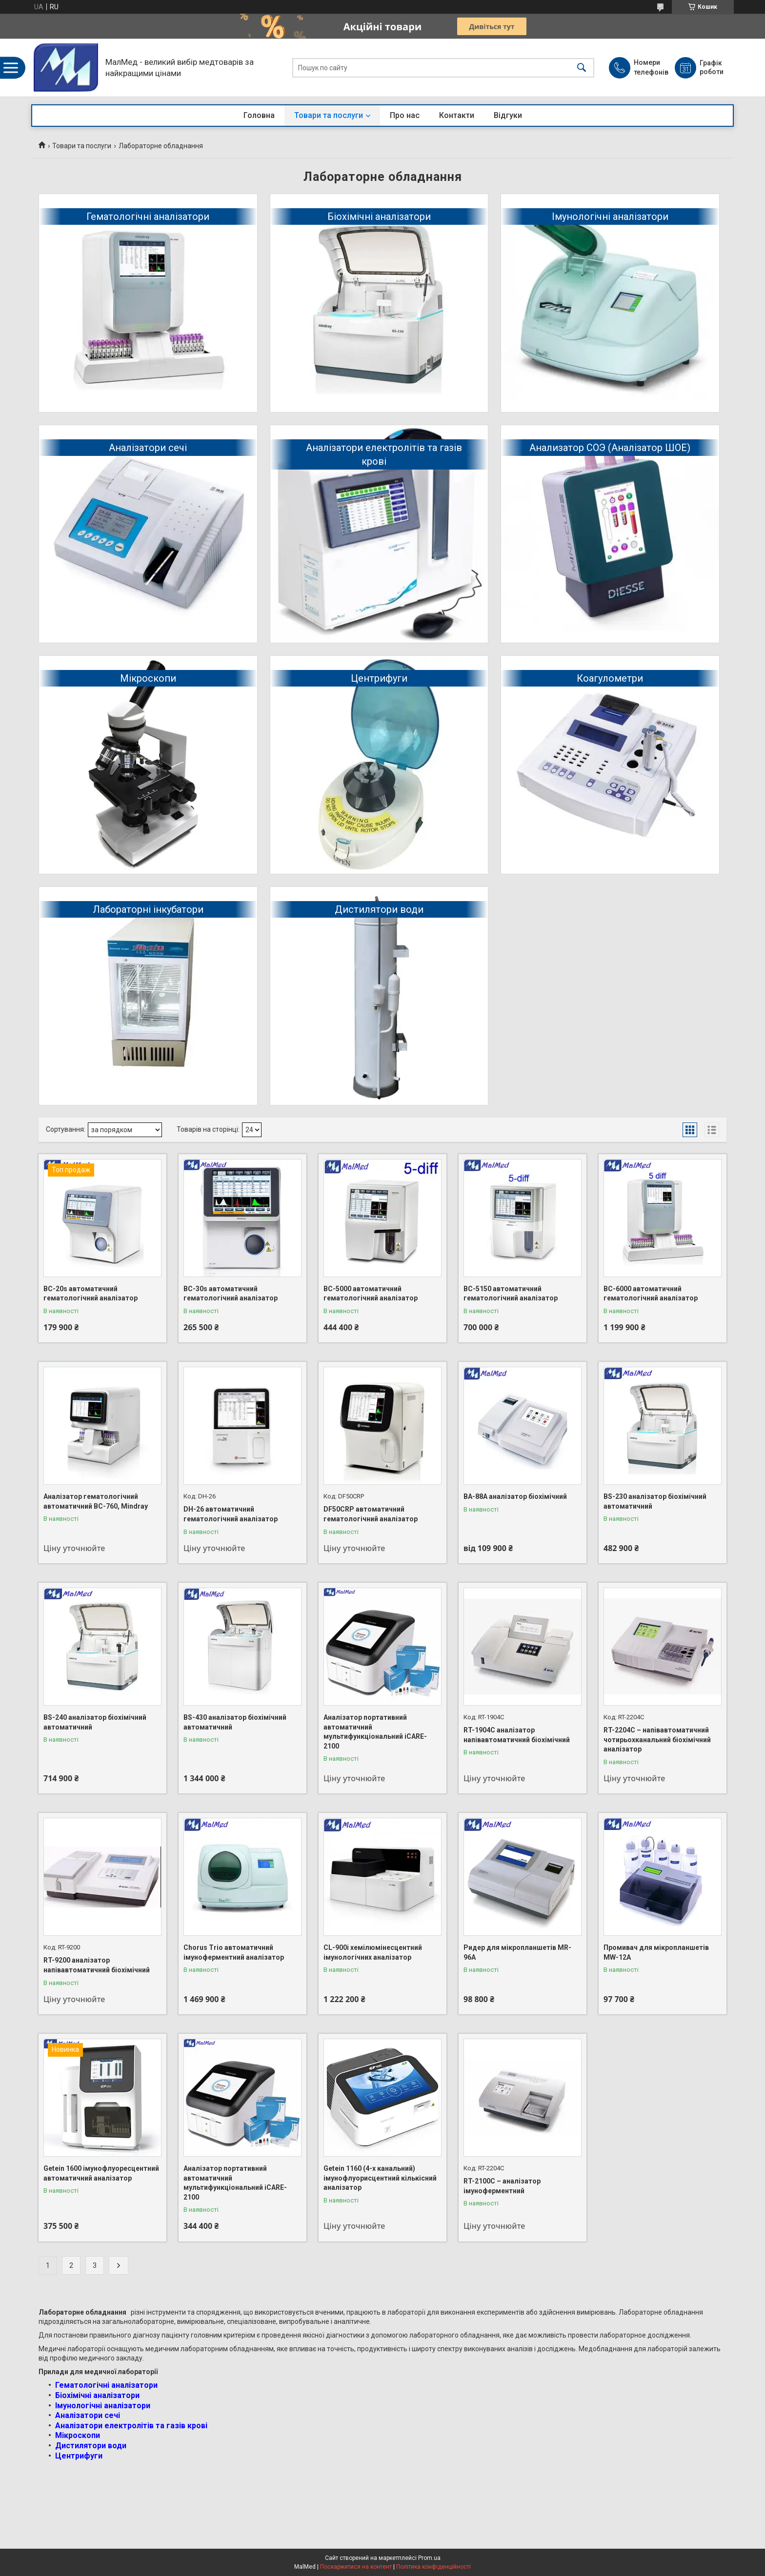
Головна (259, 115)
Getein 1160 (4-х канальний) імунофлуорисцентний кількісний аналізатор (380, 2177)
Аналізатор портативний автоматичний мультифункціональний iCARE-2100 (375, 1731)
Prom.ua (429, 2558)
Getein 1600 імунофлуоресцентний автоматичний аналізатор (101, 2173)
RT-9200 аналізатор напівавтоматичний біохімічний (96, 1965)
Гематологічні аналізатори (147, 216)
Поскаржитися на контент (356, 2566)
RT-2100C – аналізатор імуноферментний (502, 2186)
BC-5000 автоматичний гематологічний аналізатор (370, 1293)
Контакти (456, 115)
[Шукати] (581, 68)
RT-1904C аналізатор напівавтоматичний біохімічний (516, 1735)
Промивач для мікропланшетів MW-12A (656, 1952)
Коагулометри (610, 678)
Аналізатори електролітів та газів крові (384, 454)
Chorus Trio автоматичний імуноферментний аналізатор (233, 1952)
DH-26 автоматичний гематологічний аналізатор (230, 1514)
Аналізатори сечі (148, 447)
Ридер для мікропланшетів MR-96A (517, 1952)
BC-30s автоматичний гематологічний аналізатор (230, 1293)
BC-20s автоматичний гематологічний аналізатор (90, 1293)
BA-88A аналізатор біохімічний (515, 1496)
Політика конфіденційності (433, 2566)
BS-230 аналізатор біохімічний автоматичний (655, 1501)
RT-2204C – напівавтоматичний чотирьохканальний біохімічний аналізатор (657, 1739)
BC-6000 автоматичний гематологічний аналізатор (651, 1293)
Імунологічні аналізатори (610, 216)
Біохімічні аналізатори (379, 216)
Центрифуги (379, 678)
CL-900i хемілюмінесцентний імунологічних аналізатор (372, 1952)
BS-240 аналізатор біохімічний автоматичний (94, 1722)
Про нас (405, 115)
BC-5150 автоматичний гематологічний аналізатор (510, 1293)
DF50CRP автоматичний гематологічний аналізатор (370, 1514)
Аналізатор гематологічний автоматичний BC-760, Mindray (95, 1501)
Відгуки (508, 115)
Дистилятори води (379, 909)
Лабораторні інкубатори (148, 909)
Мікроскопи (148, 678)
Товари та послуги (328, 115)
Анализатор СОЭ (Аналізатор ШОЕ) (609, 447)
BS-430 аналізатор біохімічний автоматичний (234, 1722)
